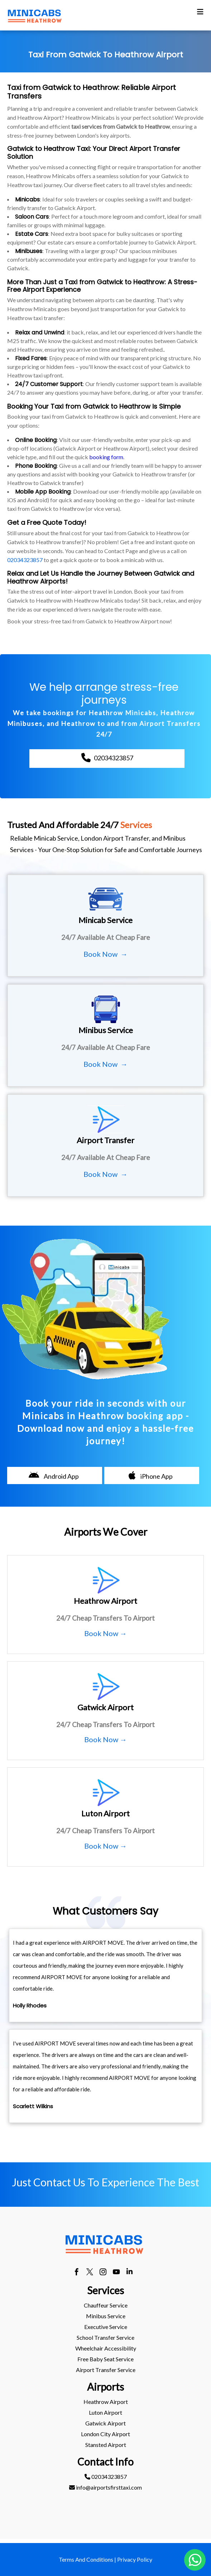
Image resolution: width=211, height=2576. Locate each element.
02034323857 (25, 559)
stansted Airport (105, 2444)
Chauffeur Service (106, 2305)
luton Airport (105, 2412)
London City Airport (105, 2433)
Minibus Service (105, 2316)
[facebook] (76, 2273)
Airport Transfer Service (105, 2369)
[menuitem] (105, 2305)
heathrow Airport (105, 2401)
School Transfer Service (105, 2337)
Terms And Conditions (86, 2559)
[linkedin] (129, 2273)
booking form (106, 456)
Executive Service (105, 2326)
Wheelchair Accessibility (105, 2348)
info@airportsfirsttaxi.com (105, 2487)
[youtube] (116, 2273)
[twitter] (90, 2273)
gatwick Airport (105, 2423)
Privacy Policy (134, 2559)
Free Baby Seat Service (105, 2359)
